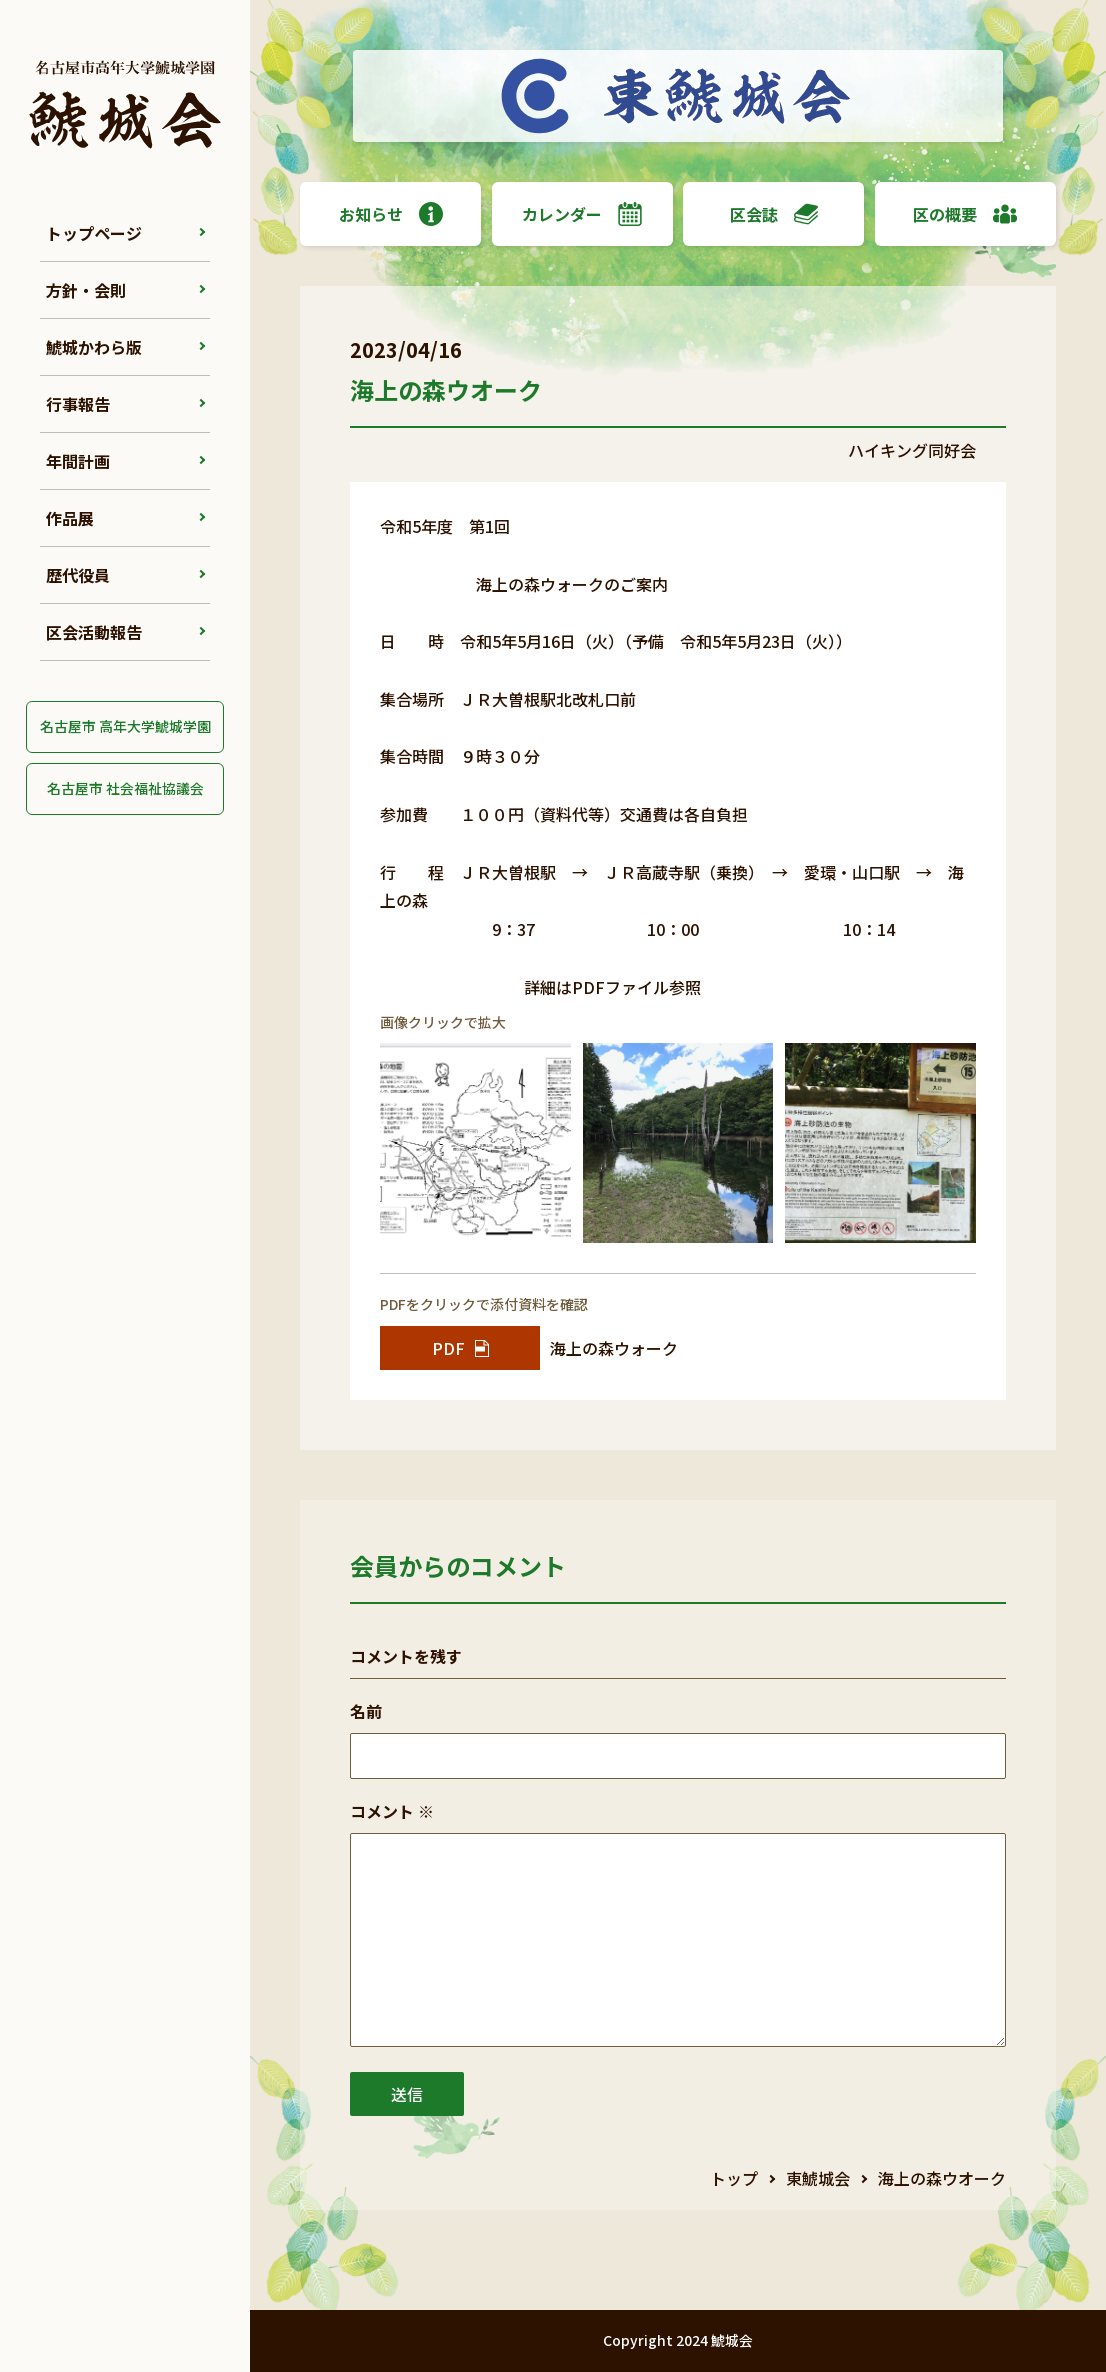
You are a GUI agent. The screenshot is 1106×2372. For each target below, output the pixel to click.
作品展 (70, 518)
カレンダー (582, 214)
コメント (392, 1811)
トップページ (94, 233)
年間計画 (78, 461)
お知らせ (391, 214)
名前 (366, 1711)
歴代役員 (78, 575)
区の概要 (965, 214)
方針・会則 (86, 290)
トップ (734, 2178)
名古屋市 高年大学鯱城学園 (125, 726)
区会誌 (774, 214)
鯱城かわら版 (94, 347)
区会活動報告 (94, 632)
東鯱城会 (818, 2178)
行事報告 (78, 404)
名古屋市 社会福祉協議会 (125, 788)
